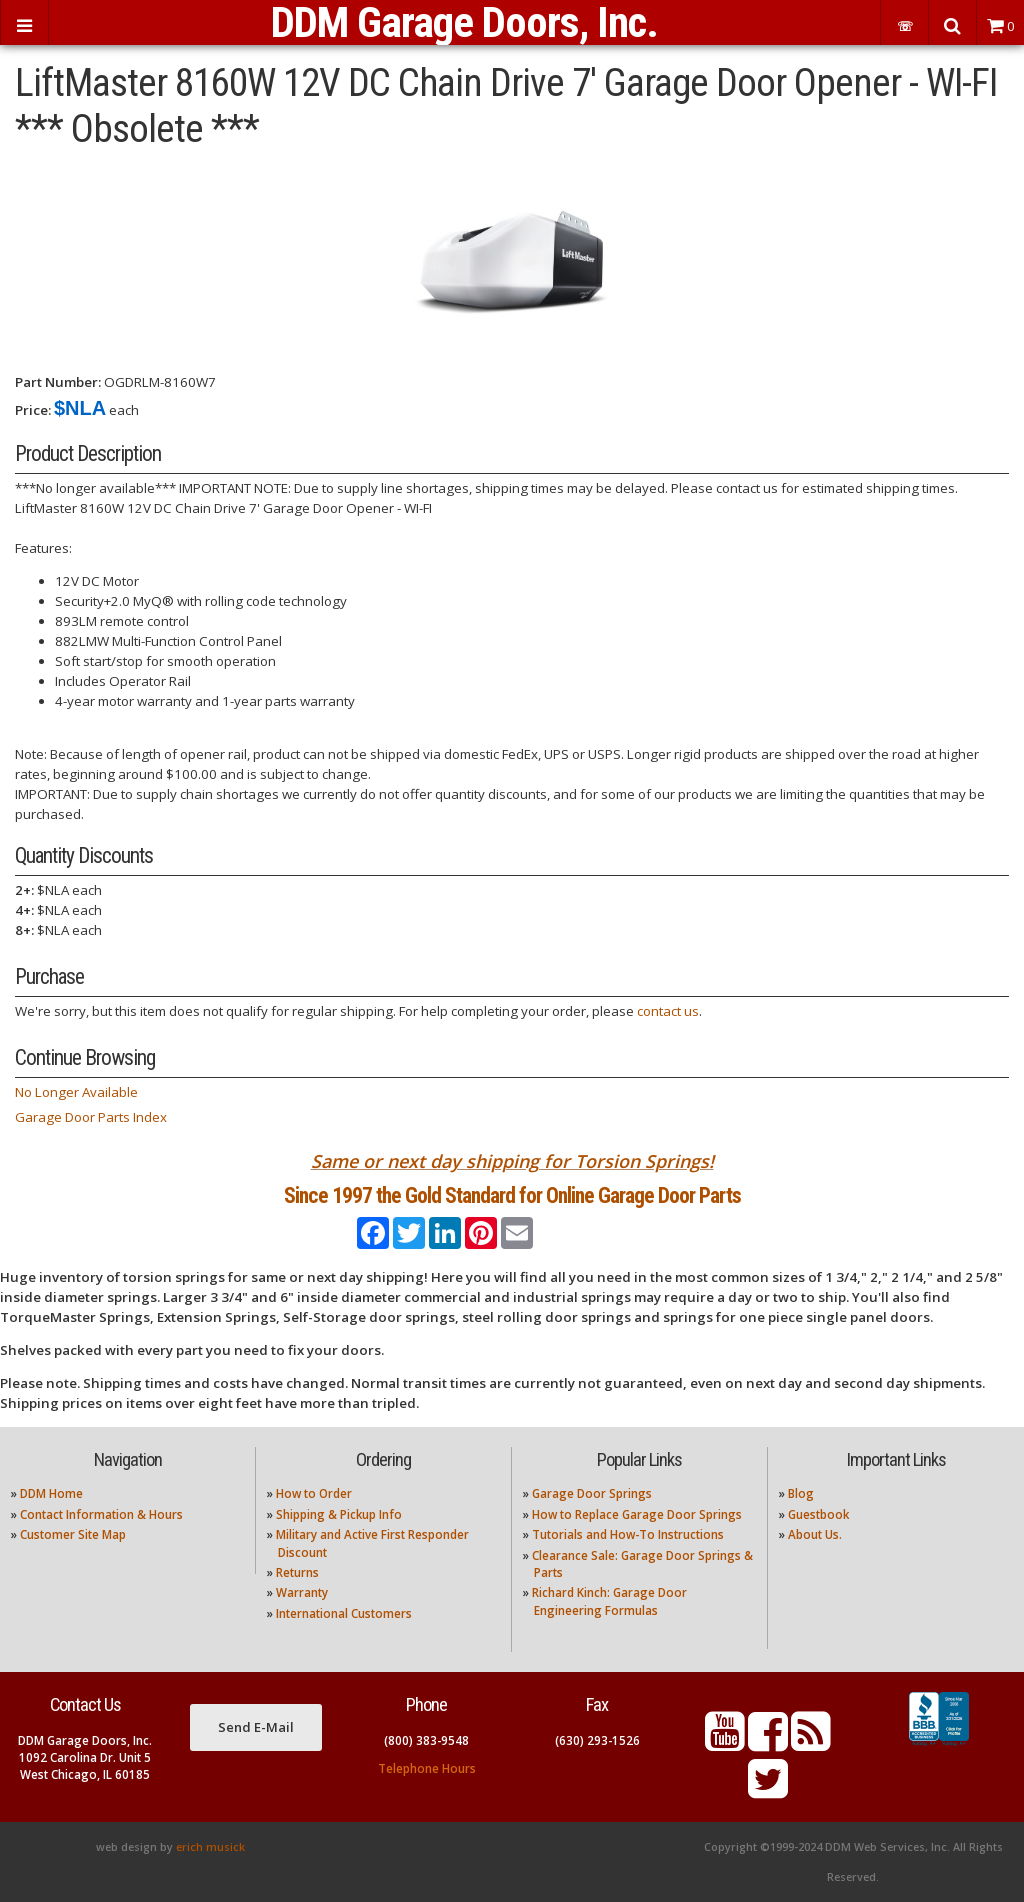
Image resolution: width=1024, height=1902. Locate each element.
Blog (801, 1493)
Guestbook (818, 1514)
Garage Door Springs (592, 1493)
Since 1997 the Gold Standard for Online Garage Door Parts (512, 1195)
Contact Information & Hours (101, 1514)
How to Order (314, 1493)
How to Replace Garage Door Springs (637, 1514)
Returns (297, 1572)
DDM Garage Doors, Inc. (464, 22)
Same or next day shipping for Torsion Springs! (512, 1161)
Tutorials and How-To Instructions (628, 1534)
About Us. (815, 1534)
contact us (668, 1011)
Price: (33, 410)
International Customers (344, 1613)
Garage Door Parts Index (91, 1117)
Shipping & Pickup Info (339, 1514)
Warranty (302, 1592)
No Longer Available (76, 1092)
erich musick (210, 1847)
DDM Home (51, 1493)
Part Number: (58, 382)
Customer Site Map (73, 1534)
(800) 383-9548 (426, 1740)
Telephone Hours (427, 1768)
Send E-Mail (256, 1727)
